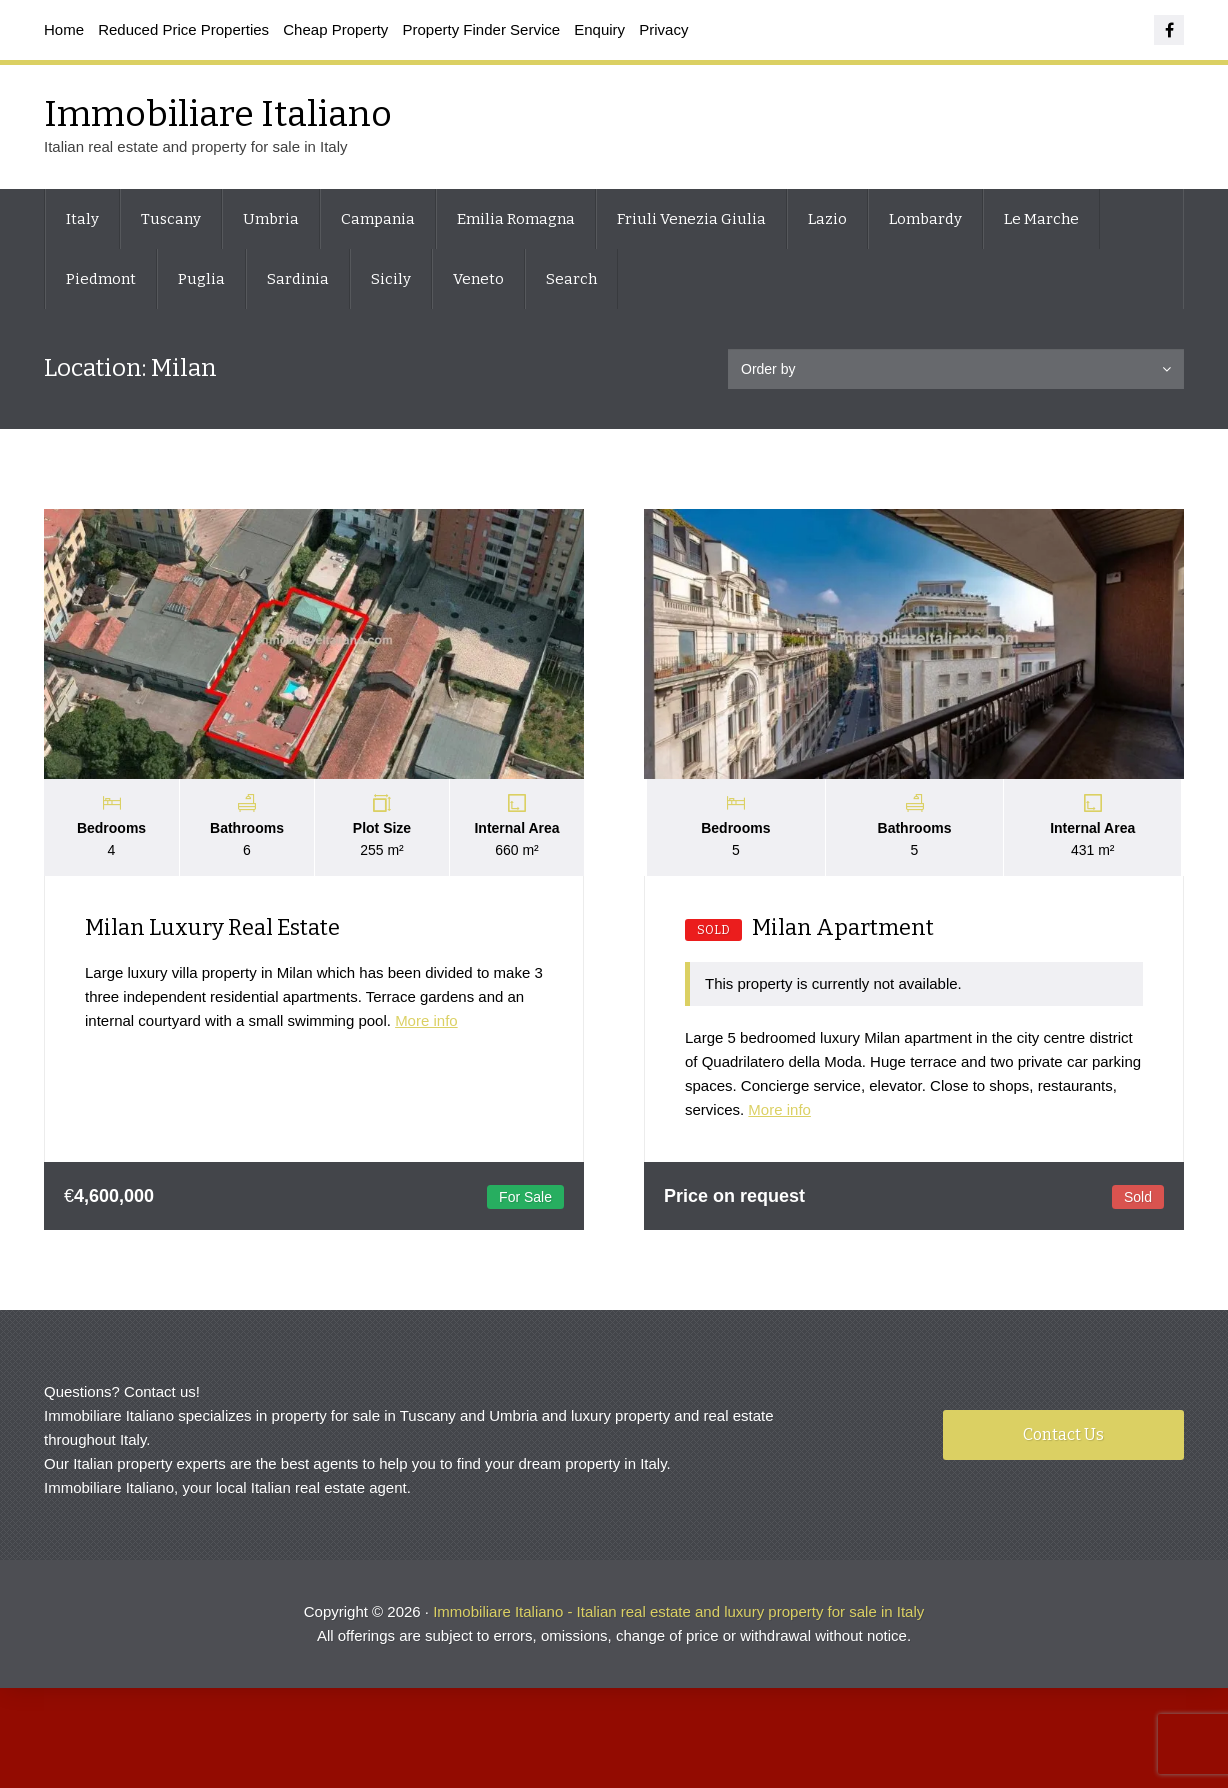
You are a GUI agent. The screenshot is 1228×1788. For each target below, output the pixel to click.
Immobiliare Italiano (218, 114)
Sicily (391, 279)
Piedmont (101, 279)
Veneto (478, 279)
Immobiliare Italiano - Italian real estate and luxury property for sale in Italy (678, 1611)
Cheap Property (335, 29)
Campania (378, 219)
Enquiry (599, 29)
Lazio (827, 219)
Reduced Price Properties (183, 29)
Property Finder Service (482, 29)
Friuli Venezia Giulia (691, 219)
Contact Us (1063, 1434)
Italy (82, 219)
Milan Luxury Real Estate (212, 927)
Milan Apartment (809, 927)
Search (571, 279)
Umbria (271, 219)
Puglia (201, 279)
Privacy (663, 29)
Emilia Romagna (516, 219)
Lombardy (925, 219)
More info (426, 1020)
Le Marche (1041, 219)
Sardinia (298, 279)
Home (64, 29)
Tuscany (171, 219)
